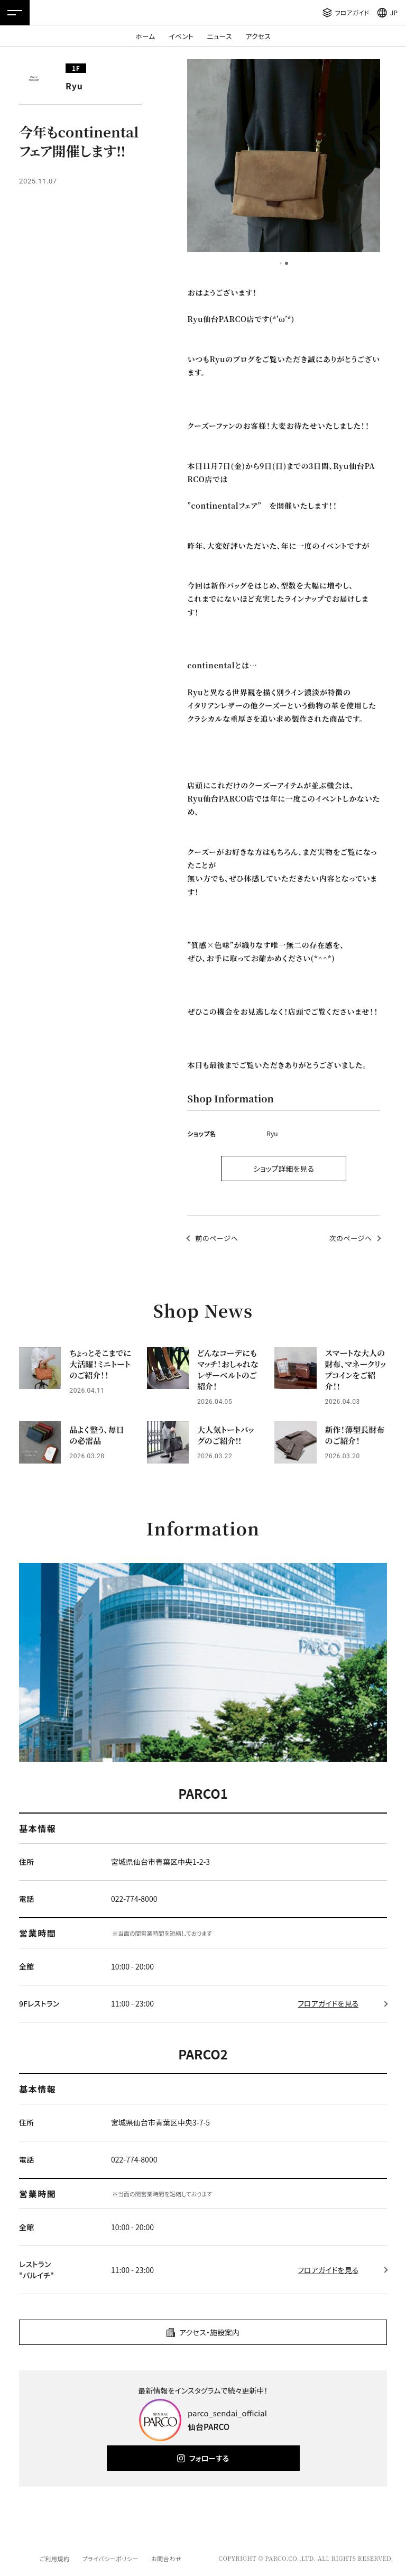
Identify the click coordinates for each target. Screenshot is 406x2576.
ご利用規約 (54, 2558)
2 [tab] (286, 263)
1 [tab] (281, 263)
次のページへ (350, 1238)
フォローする (209, 2458)
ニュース (219, 36)
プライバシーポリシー (110, 2558)
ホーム (145, 36)
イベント (181, 36)
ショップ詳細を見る (283, 1168)
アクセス (258, 36)
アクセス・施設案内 (209, 2332)
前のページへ (216, 1238)
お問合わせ (166, 2558)
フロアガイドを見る (328, 2003)
